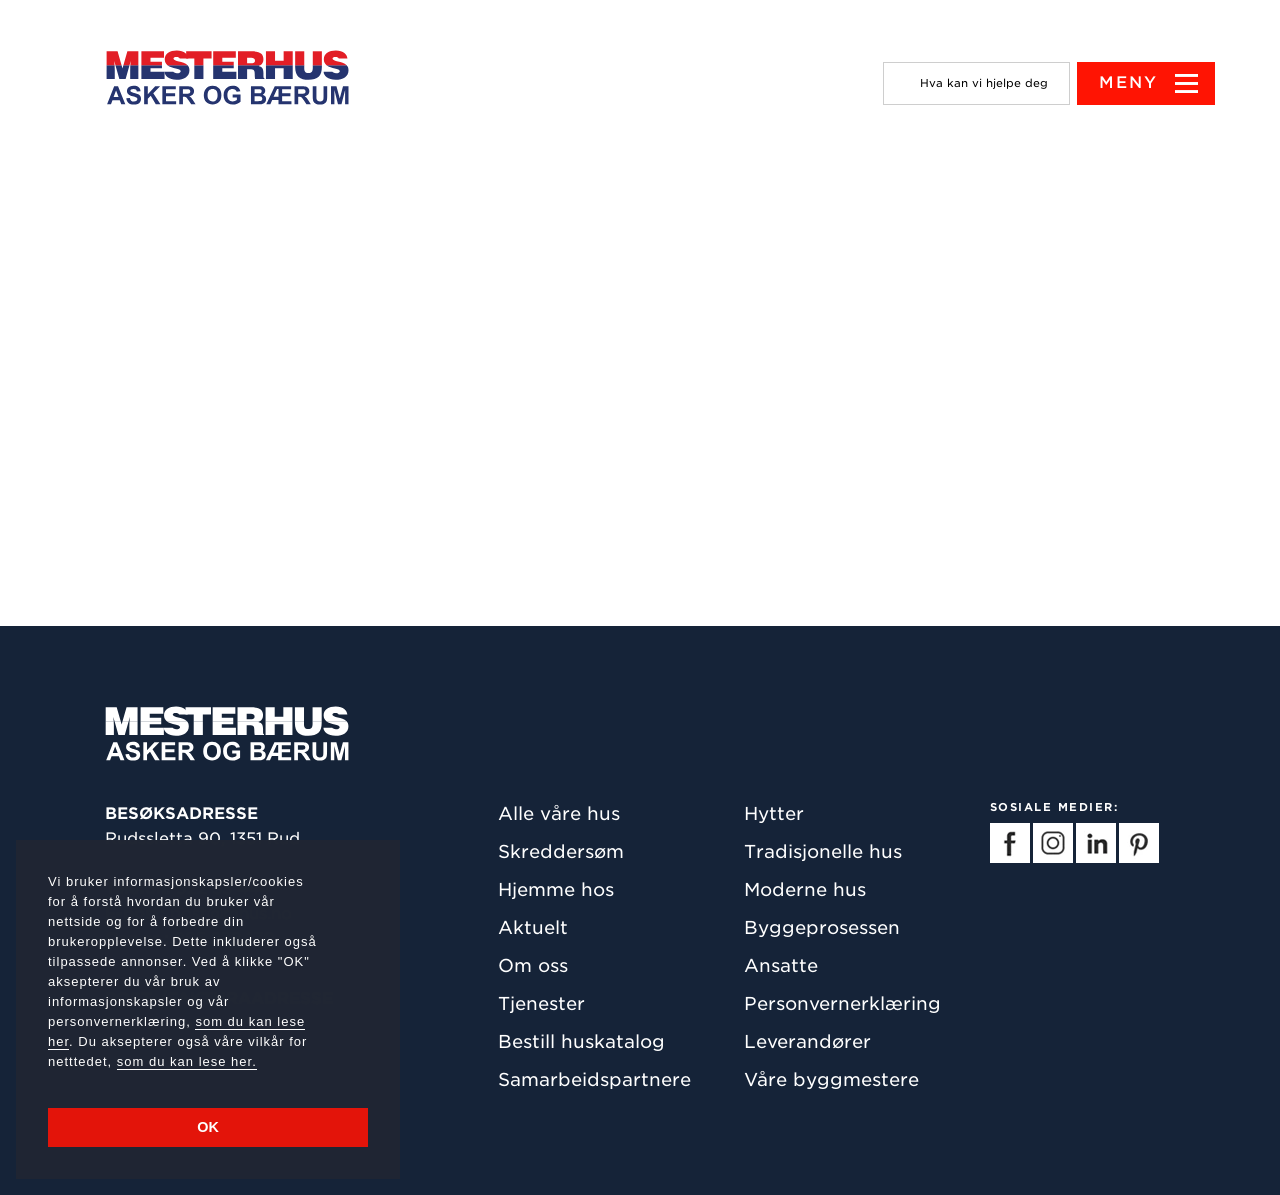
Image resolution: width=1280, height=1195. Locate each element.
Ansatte (781, 965)
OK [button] (208, 1127)
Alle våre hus (559, 813)
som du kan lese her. (187, 1061)
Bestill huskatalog (581, 1041)
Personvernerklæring (842, 1003)
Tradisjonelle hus (823, 851)
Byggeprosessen (822, 927)
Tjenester (541, 1003)
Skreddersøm (561, 851)
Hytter (774, 813)
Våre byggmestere (831, 1079)
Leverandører (807, 1041)
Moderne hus (805, 889)
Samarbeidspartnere (594, 1079)
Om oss (533, 965)
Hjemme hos (556, 889)
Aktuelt (533, 927)
